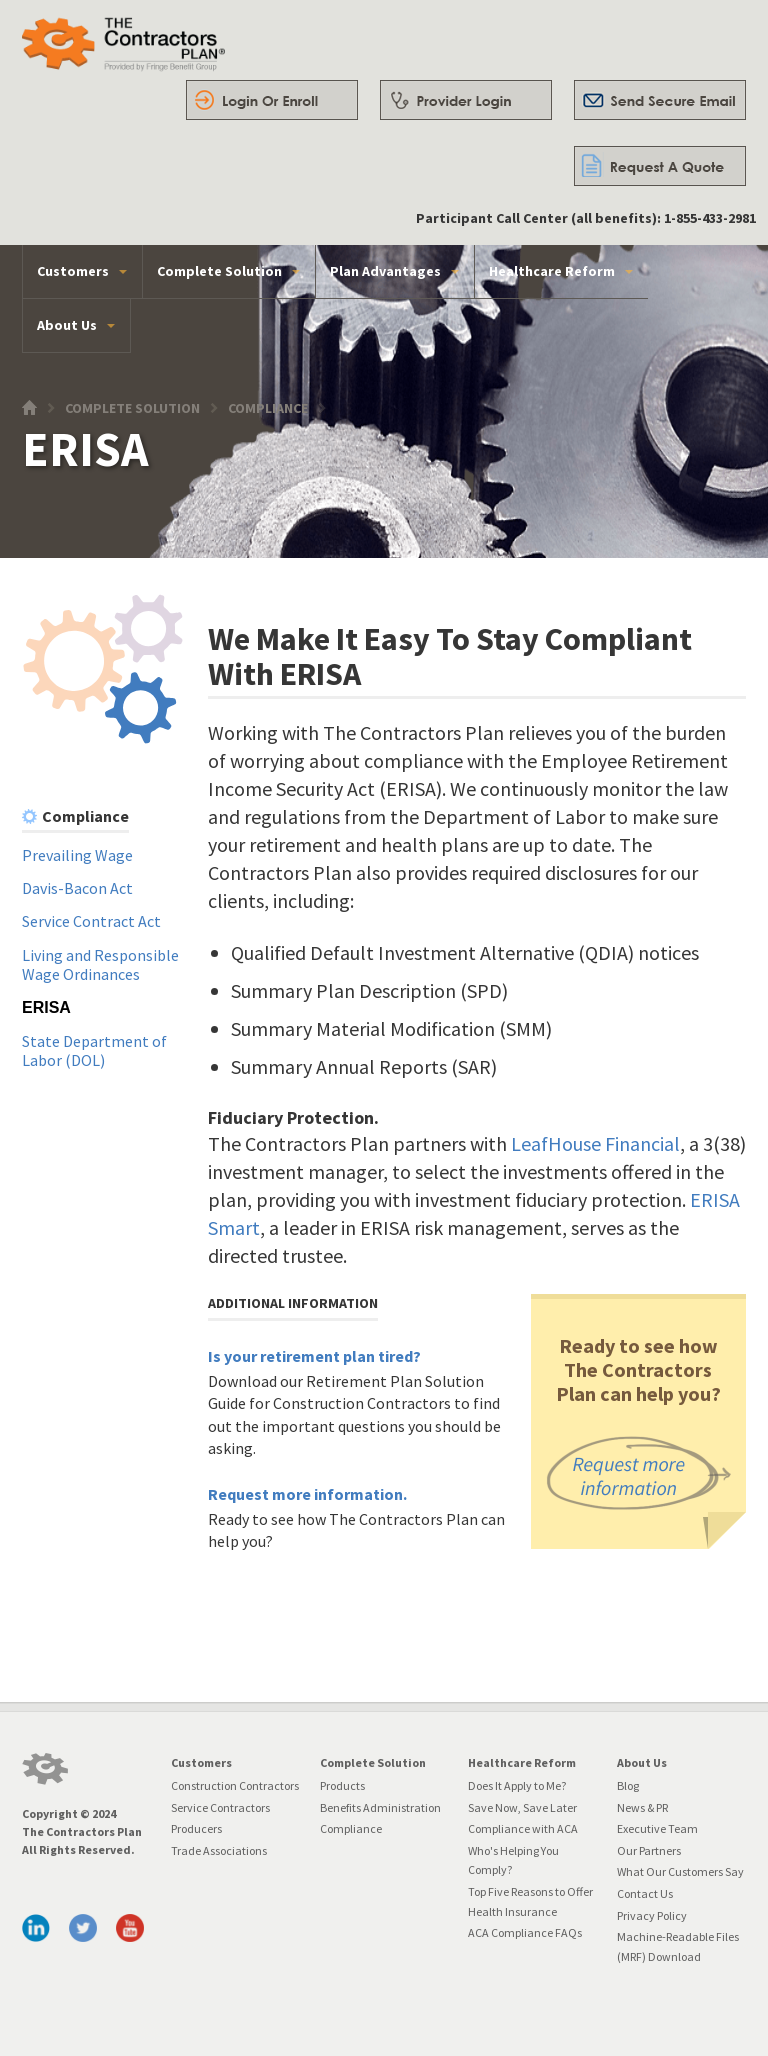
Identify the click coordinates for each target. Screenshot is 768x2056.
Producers (196, 1828)
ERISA (46, 1007)
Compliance (268, 408)
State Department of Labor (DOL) (94, 1051)
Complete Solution (219, 271)
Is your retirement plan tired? (314, 1356)
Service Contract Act (91, 921)
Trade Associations (219, 1850)
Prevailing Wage (77, 855)
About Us (67, 325)
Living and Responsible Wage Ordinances (100, 965)
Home (34, 412)
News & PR (642, 1807)
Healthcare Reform (552, 271)
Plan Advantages (385, 271)
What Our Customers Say (680, 1871)
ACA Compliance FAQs (525, 1932)
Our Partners (649, 1850)
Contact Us (645, 1893)
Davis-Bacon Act (77, 888)
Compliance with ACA (523, 1828)
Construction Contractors (235, 1785)
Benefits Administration (380, 1807)
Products (342, 1785)
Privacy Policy (652, 1915)
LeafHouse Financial (595, 1143)
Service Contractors (220, 1807)
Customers (73, 271)
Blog (628, 1785)
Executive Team (657, 1828)
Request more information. (307, 1494)
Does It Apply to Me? (517, 1785)
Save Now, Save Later (522, 1807)
